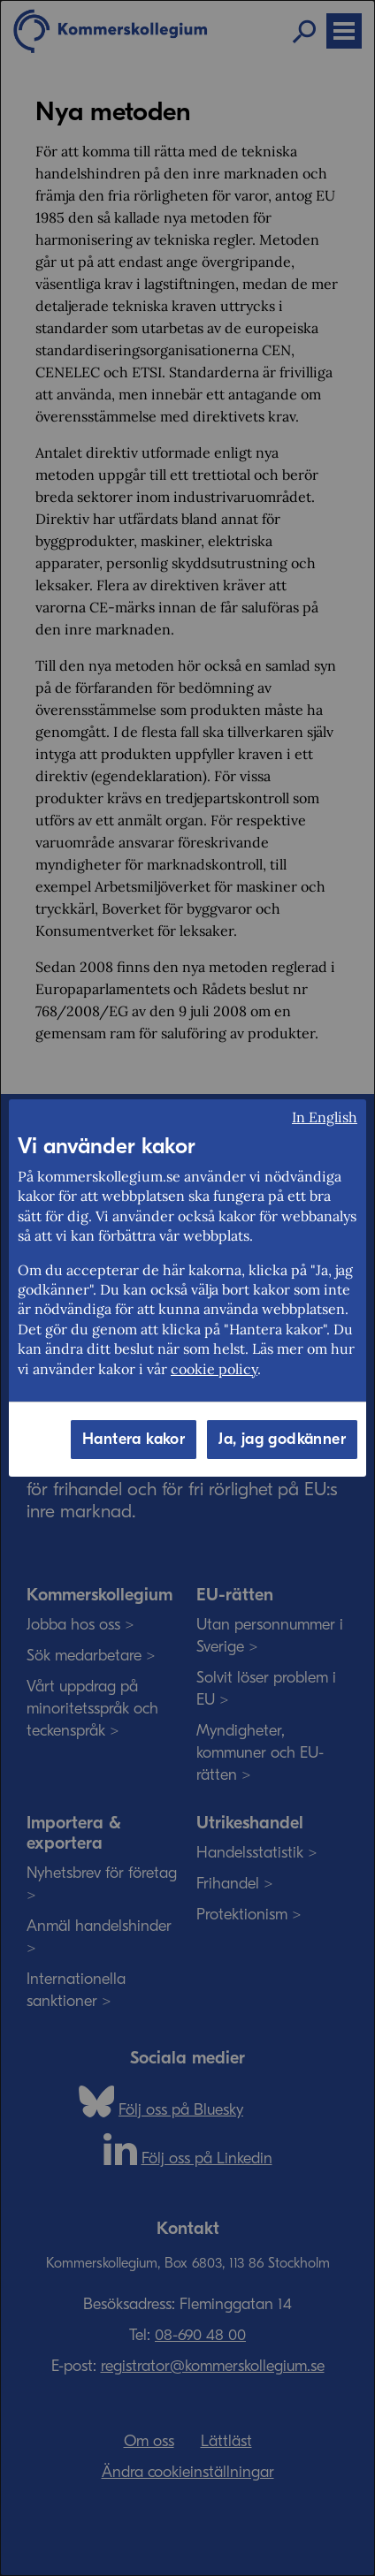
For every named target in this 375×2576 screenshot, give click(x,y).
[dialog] (187, 1288)
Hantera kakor (133, 1439)
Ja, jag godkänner (282, 1439)
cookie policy (214, 1369)
